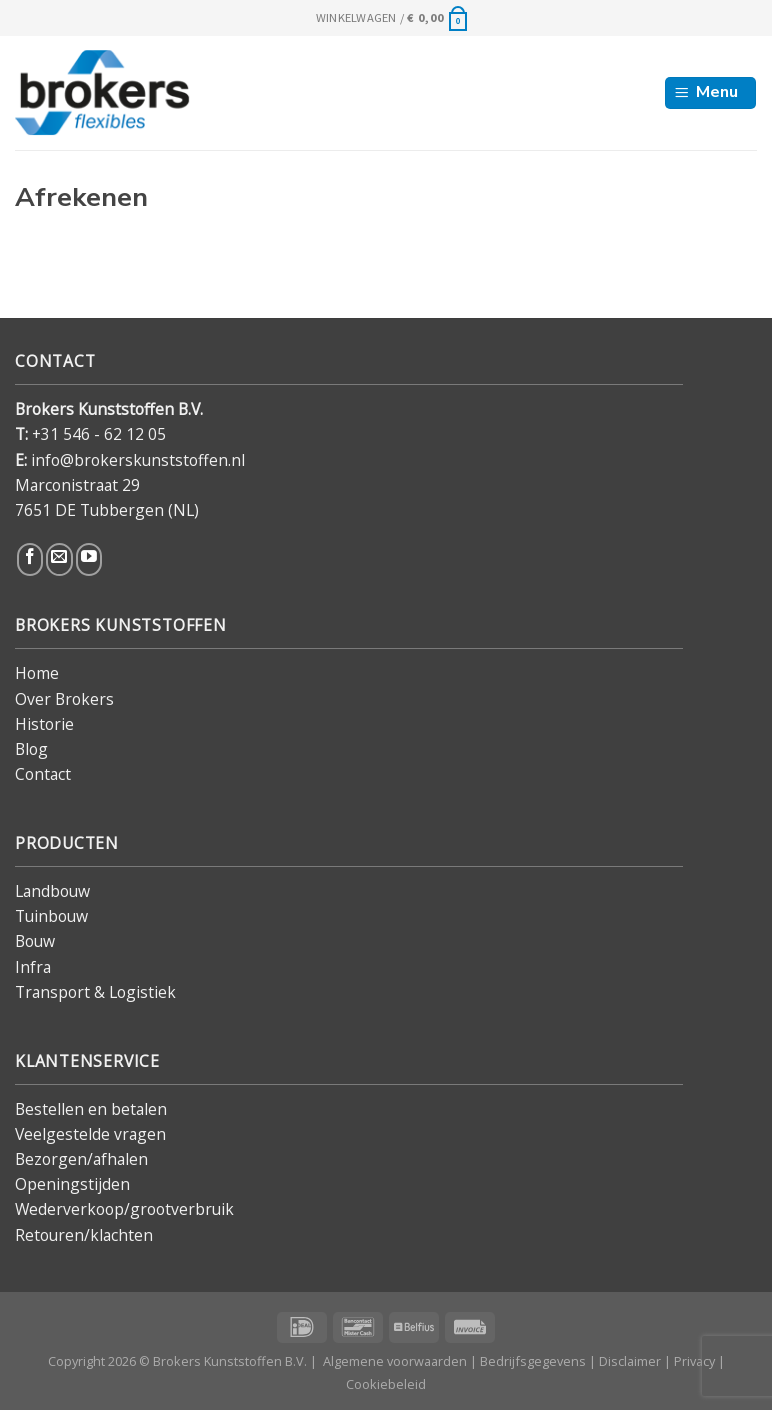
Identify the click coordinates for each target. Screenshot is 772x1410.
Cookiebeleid (386, 1384)
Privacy (694, 1361)
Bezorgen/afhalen (81, 1159)
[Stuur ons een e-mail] (59, 559)
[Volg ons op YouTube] (89, 559)
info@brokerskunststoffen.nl (138, 460)
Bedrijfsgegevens (533, 1361)
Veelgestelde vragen (90, 1134)
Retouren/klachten (84, 1235)
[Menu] (710, 93)
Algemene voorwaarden (395, 1361)
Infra (33, 967)
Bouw (35, 941)
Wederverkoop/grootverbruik (124, 1209)
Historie (44, 724)
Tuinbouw (51, 916)
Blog (31, 749)
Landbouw (52, 891)
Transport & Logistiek (95, 992)
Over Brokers (64, 699)
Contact (43, 774)
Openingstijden (72, 1184)
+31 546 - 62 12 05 (99, 434)
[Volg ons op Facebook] (30, 559)
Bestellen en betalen (91, 1109)
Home (37, 673)
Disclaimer (630, 1361)
